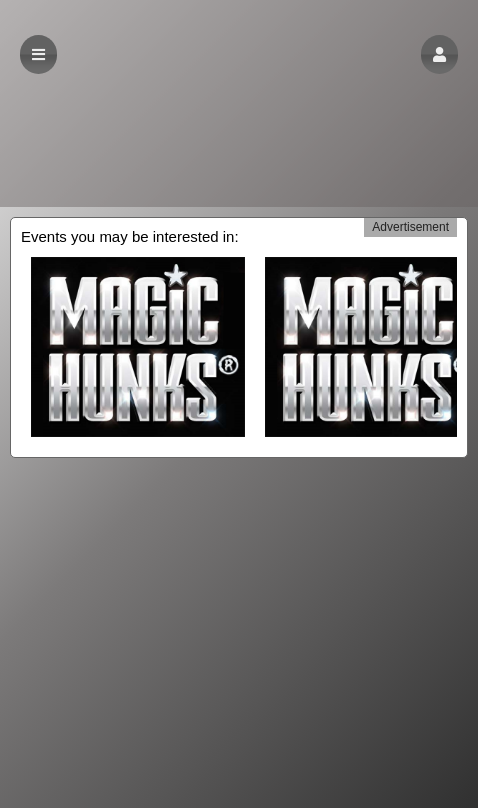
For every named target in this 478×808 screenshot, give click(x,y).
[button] (439, 54)
